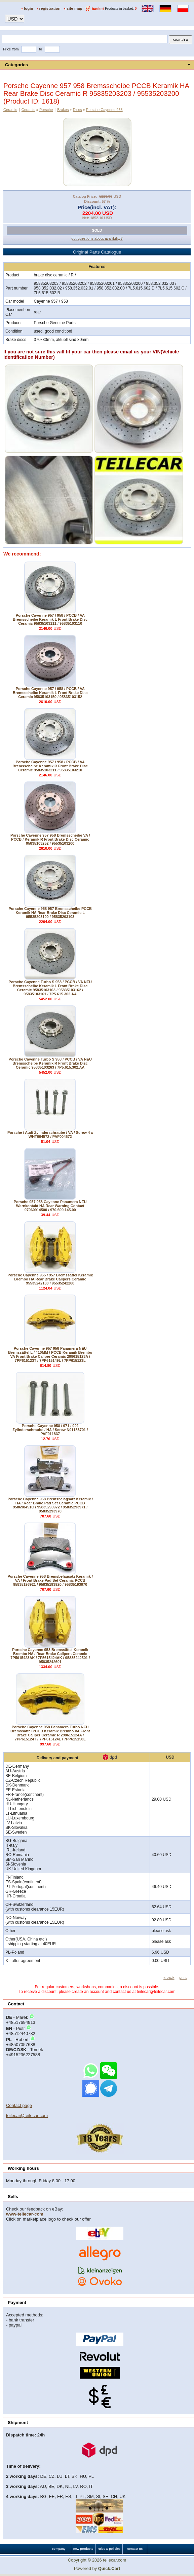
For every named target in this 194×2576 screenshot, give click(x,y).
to (40, 49)
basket (98, 9)
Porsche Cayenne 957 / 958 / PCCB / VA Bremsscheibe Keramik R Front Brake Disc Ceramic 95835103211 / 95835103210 (50, 766)
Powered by (97, 2568)
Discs (77, 110)
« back (168, 1977)
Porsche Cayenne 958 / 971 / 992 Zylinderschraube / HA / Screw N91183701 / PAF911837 (50, 1430)
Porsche (46, 110)
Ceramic (10, 110)
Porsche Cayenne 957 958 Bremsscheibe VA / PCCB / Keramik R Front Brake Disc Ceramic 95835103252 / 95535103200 (50, 839)
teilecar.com (114, 2560)
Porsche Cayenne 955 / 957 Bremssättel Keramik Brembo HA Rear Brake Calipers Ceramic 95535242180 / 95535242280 (50, 1279)
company (58, 2548)
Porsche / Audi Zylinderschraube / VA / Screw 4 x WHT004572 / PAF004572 (50, 1134)
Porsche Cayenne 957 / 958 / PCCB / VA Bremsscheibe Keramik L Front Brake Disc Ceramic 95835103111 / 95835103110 (50, 619)
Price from (10, 49)
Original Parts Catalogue (97, 252)
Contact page (19, 2105)
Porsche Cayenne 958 (104, 110)
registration (50, 8)
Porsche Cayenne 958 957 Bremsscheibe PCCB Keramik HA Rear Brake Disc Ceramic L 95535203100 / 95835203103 (50, 913)
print (183, 1977)
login (28, 8)
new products (83, 2548)
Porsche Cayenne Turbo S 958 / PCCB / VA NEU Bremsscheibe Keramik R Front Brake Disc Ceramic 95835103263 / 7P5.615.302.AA (50, 1063)
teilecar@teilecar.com (27, 2115)
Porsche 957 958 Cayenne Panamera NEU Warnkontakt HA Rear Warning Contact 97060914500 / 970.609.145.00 (50, 1206)
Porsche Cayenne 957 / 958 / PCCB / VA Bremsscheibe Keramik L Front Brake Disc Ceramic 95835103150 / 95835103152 (50, 693)
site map (74, 8)
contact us (135, 2548)
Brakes (63, 110)
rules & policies (109, 2548)
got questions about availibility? (96, 238)
